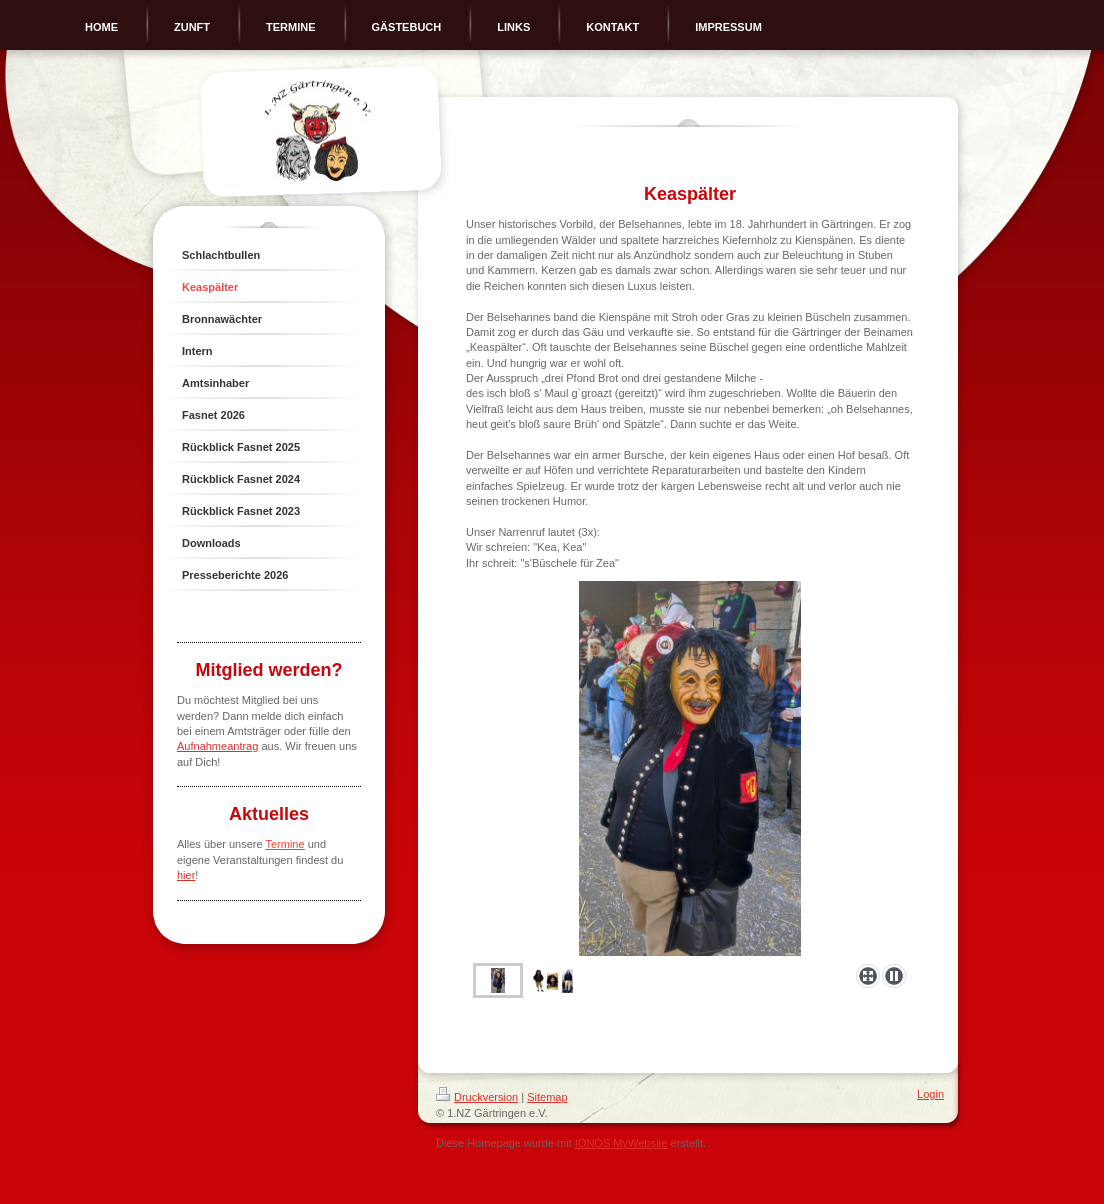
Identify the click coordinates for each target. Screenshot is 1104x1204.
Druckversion (477, 1097)
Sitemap (547, 1097)
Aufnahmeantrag (217, 746)
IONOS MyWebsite (621, 1143)
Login (930, 1094)
